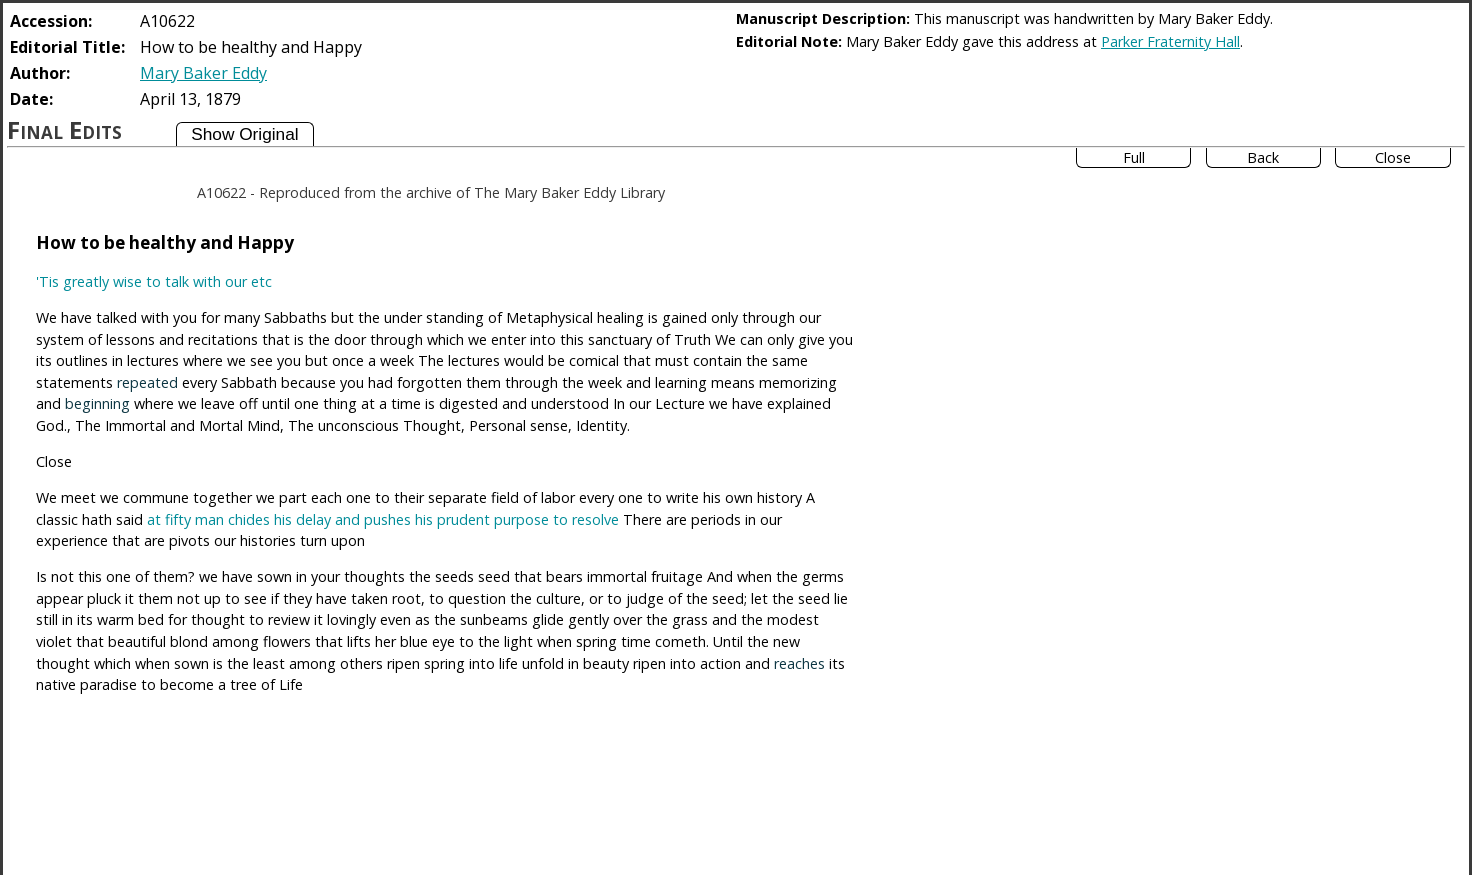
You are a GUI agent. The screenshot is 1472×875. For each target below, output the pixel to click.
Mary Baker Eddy (203, 73)
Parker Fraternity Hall (1170, 41)
